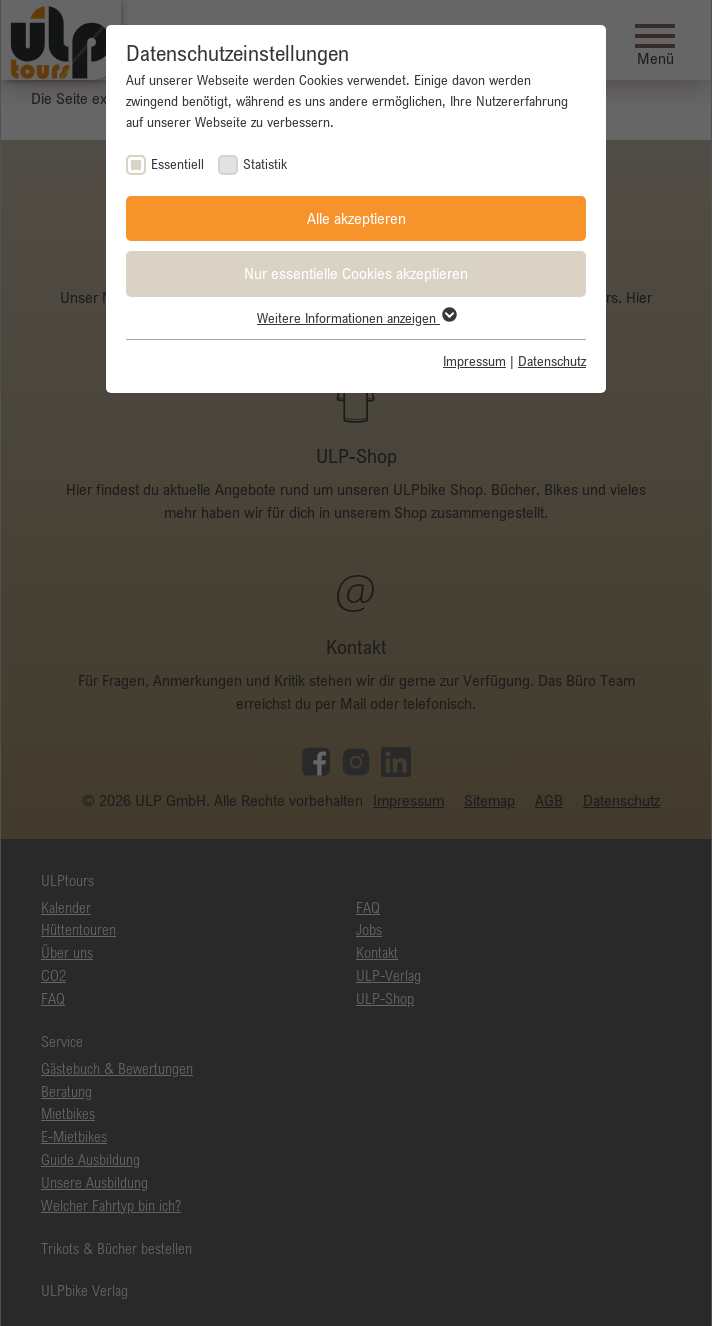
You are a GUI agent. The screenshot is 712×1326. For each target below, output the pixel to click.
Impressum (474, 361)
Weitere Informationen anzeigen (356, 318)
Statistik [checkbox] (265, 164)
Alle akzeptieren (356, 218)
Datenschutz (552, 361)
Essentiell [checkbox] (177, 164)
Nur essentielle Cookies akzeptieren (356, 273)
